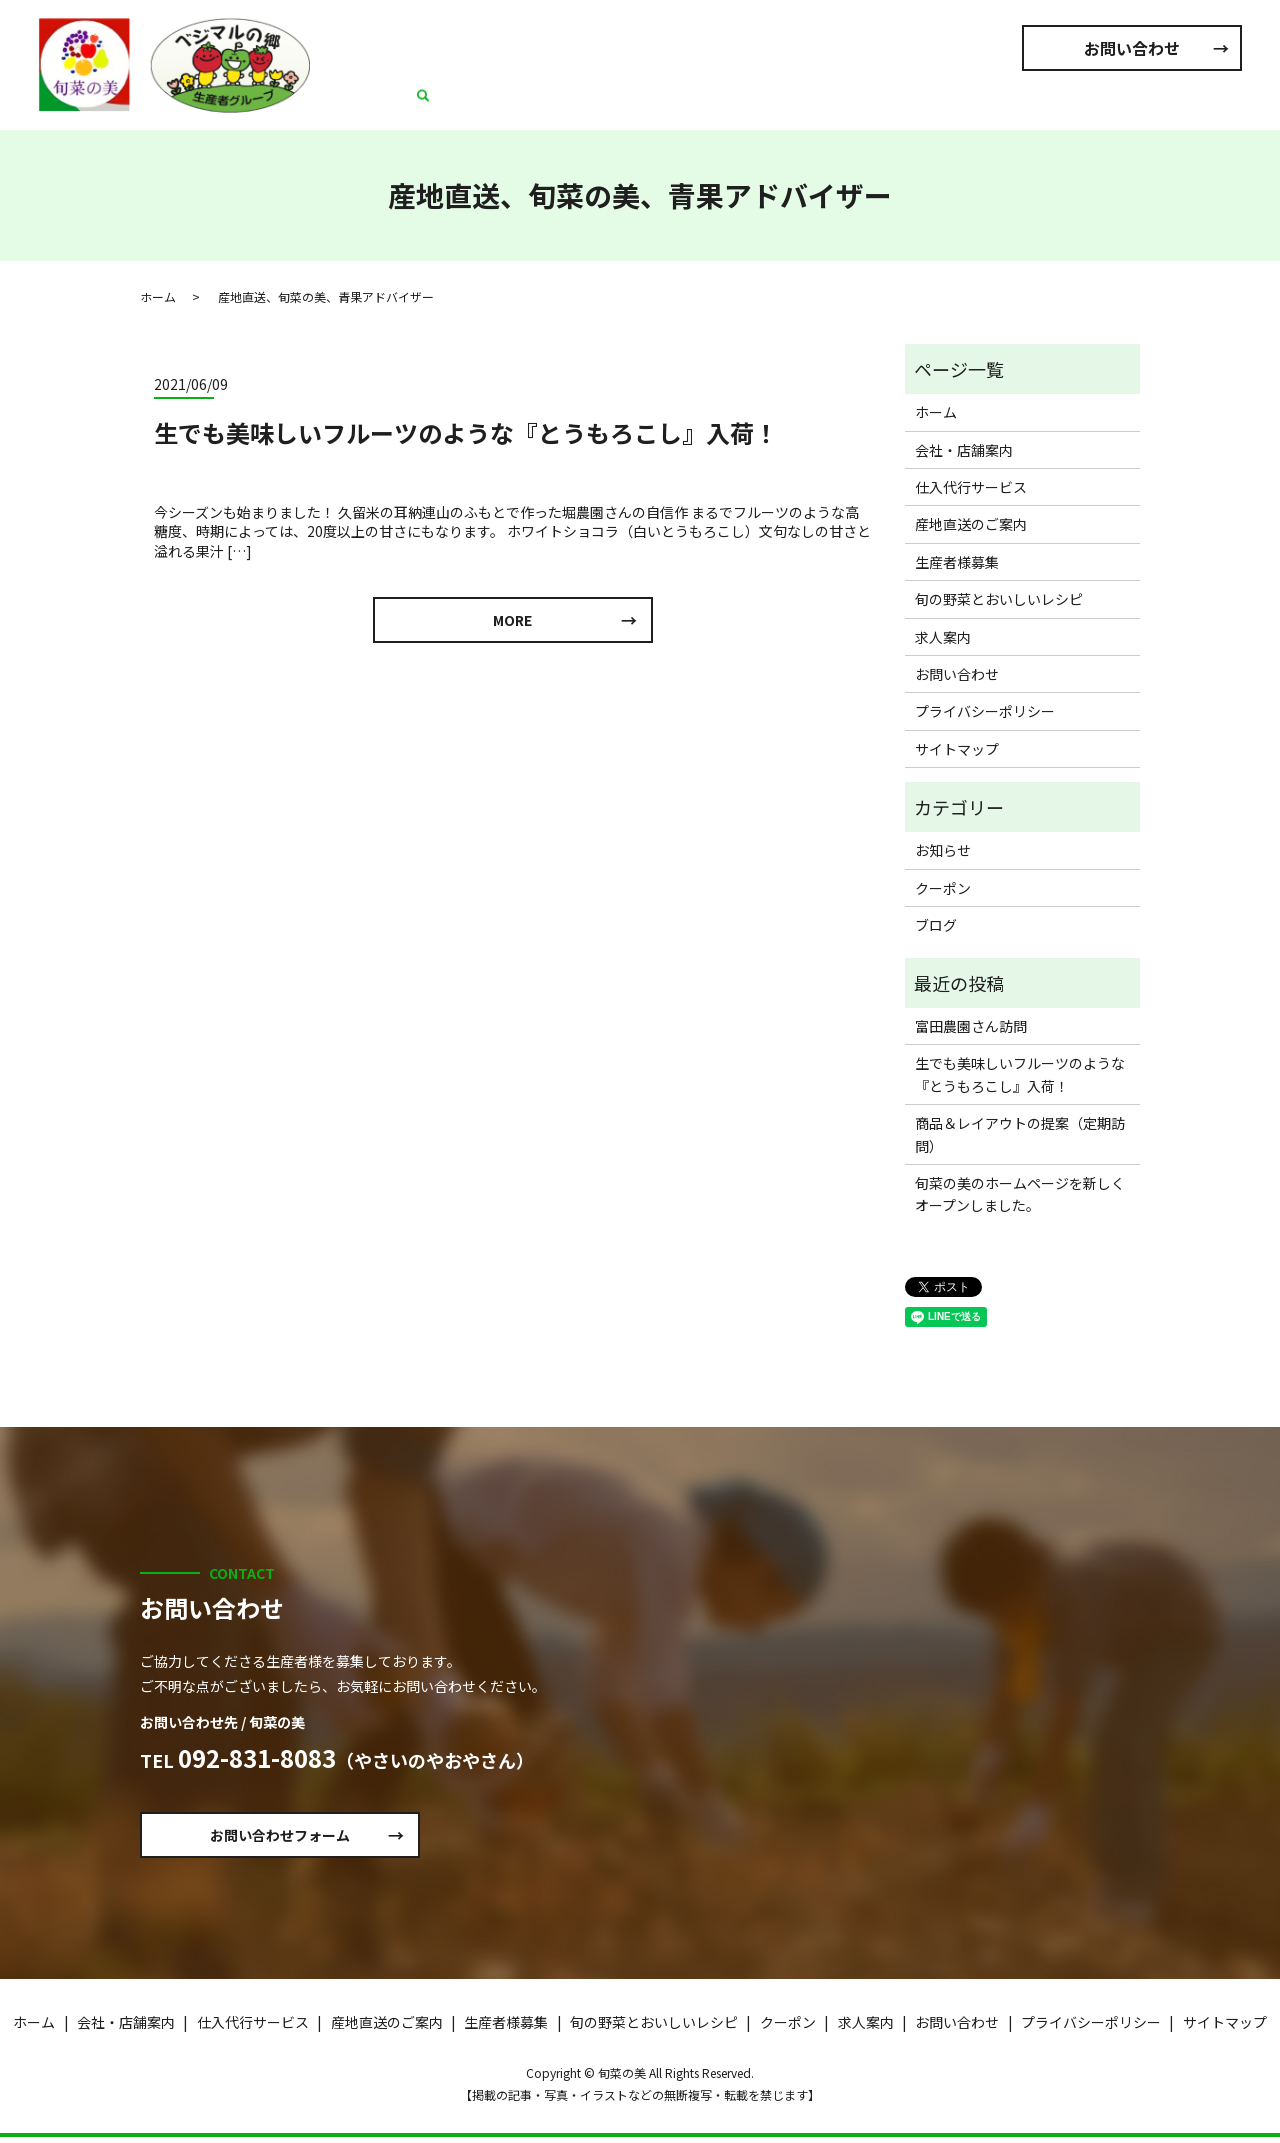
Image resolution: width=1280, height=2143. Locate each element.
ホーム (470, 105)
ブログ (936, 925)
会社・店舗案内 (554, 105)
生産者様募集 (911, 105)
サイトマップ (957, 749)
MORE (512, 623)
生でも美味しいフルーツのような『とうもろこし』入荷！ (466, 432)
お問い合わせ (1132, 48)
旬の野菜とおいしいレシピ (1051, 105)
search (1227, 106)
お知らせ (943, 850)
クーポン (943, 888)
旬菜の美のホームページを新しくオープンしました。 (1020, 1194)
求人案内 (1177, 105)
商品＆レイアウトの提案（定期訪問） (1020, 1134)
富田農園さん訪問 (971, 1026)
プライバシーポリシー (985, 711)
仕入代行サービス (673, 105)
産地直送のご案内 (799, 105)
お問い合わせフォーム (298, 1838)
